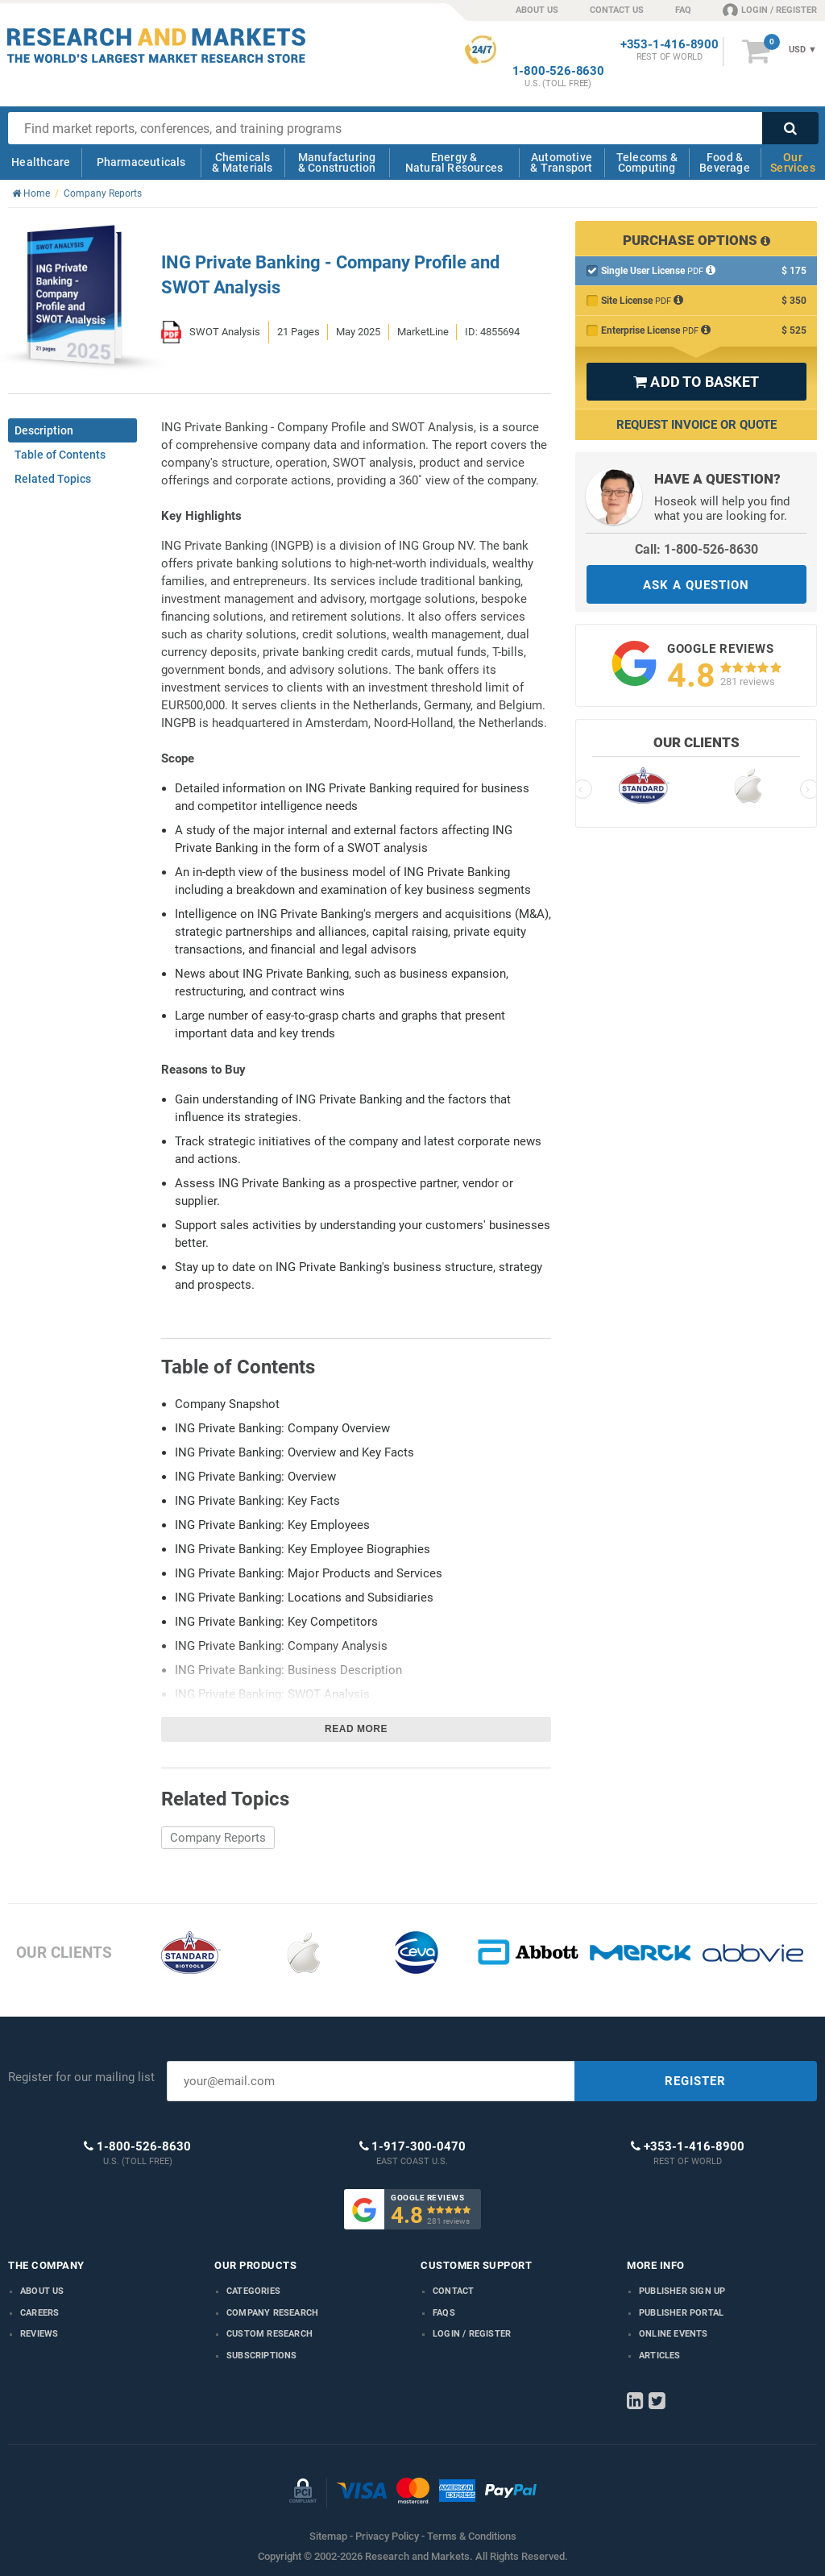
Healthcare (40, 162)
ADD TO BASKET (696, 381)
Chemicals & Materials (242, 162)
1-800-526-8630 (558, 71)
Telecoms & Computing (647, 162)
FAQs (444, 2313)
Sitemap (328, 2536)
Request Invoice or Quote (696, 425)
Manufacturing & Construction (337, 162)
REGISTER (695, 2081)
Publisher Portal (681, 2313)
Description (44, 430)
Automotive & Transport (561, 162)
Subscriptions (261, 2355)
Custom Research (269, 2334)
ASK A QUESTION (696, 585)
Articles (660, 2355)
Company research (272, 2313)
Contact (453, 2291)
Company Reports (218, 1837)
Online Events (673, 2334)
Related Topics (53, 478)
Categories (253, 2291)
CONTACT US (617, 10)
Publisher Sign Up (682, 2291)
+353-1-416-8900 (669, 45)
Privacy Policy (387, 2536)
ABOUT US (537, 10)
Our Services (792, 162)
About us (42, 2291)
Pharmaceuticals (141, 162)
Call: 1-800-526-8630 (696, 549)
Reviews (39, 2334)
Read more (356, 1729)
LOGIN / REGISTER (770, 9)
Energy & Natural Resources (454, 162)
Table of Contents (60, 454)
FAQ (683, 10)
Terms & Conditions (471, 2536)
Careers (39, 2313)
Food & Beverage (724, 162)
